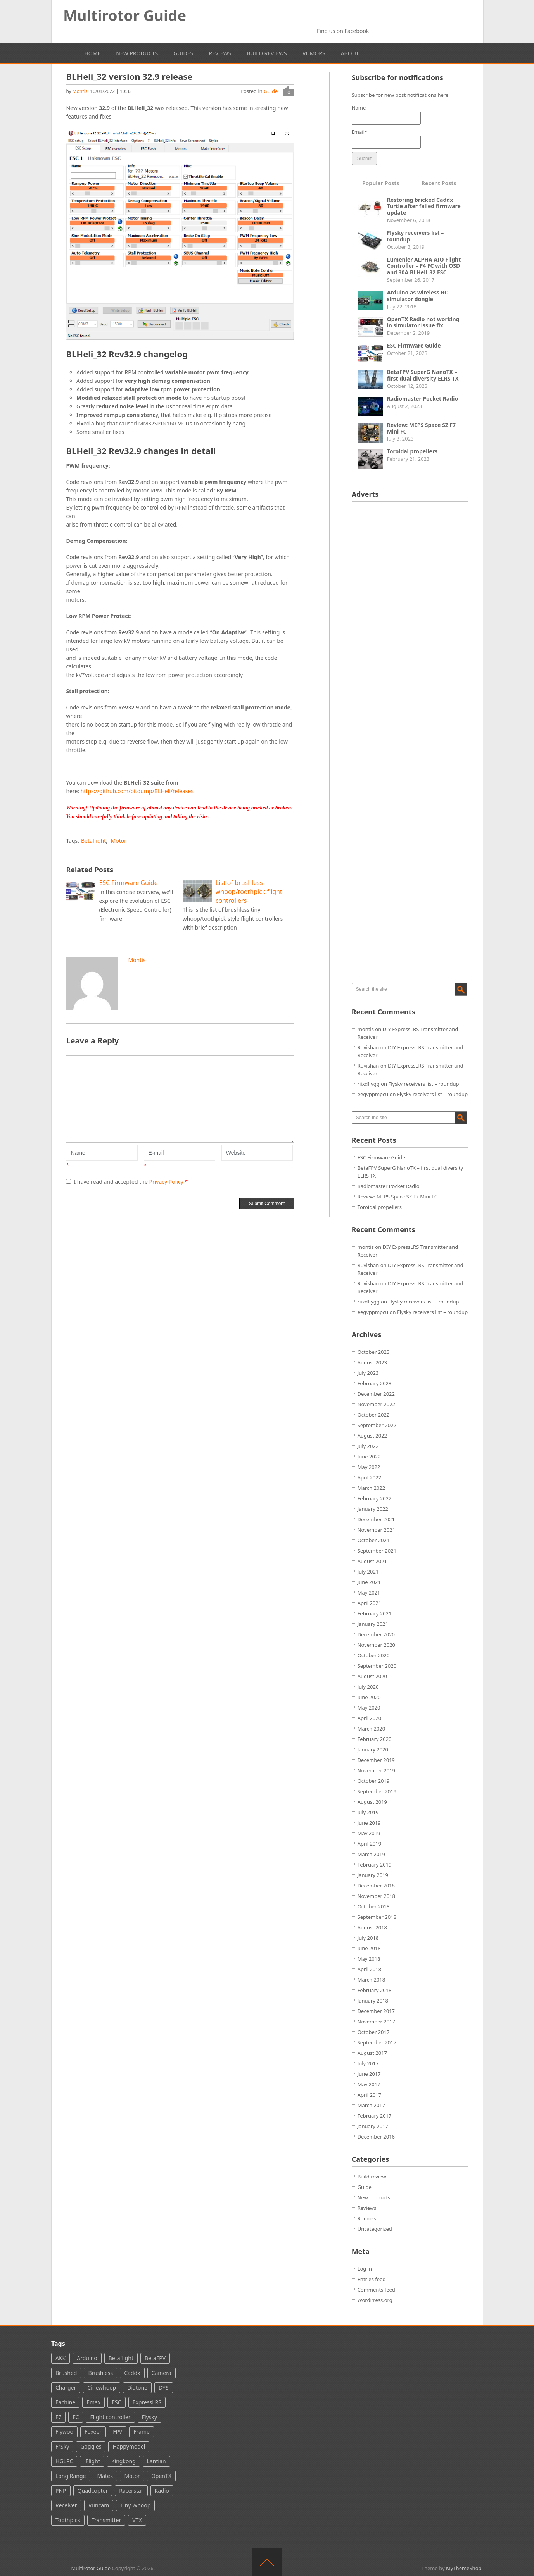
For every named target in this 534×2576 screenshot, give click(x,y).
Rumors (313, 53)
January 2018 (373, 2000)
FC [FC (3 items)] (76, 2417)
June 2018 (369, 1948)
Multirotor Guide (124, 15)
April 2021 (370, 1603)
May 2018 (369, 1958)
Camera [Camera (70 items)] (161, 2372)
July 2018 (368, 1937)
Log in (365, 2268)
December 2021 (376, 1519)
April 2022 (370, 1477)
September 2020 (377, 1665)
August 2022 (372, 1435)
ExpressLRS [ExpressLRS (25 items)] (147, 2402)
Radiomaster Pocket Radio (422, 398)
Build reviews (267, 53)
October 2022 (374, 1414)
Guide (271, 91)
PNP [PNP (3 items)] (60, 2490)
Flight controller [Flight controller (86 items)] (110, 2417)
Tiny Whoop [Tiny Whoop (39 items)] (135, 2505)
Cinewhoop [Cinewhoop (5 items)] (101, 2387)
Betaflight (93, 840)
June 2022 (369, 1456)
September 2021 (377, 1550)
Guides (183, 53)
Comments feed (376, 2289)
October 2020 (374, 1655)
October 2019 (374, 1780)
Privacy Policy (167, 1181)
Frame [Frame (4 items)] (141, 2431)
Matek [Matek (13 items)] (105, 2476)
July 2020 (368, 1686)
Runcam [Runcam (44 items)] (98, 2505)
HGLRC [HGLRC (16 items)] (64, 2461)
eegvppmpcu (373, 1094)
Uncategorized (375, 2228)
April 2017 (370, 2094)
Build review (372, 2176)
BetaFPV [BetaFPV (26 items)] (155, 2358)
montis (80, 91)
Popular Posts (380, 183)
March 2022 (371, 1487)
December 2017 (376, 2011)
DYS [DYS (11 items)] (164, 2387)
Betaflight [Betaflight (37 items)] (121, 2358)
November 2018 (376, 1895)
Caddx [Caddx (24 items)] (132, 2372)
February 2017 (375, 2115)
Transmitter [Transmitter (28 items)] (106, 2520)
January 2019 (373, 1875)
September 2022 (377, 1425)
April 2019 (370, 1843)
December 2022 (376, 1393)
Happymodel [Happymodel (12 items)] (128, 2446)
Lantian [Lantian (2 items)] (156, 2461)
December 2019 (376, 1759)
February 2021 (375, 1613)
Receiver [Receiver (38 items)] (66, 2505)
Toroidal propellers (412, 451)
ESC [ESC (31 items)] (116, 2402)
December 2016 (376, 2136)
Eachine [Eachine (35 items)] (65, 2402)
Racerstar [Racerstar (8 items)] (131, 2490)
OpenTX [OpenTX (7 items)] (161, 2476)
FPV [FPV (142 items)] (117, 2431)
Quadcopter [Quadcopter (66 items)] (93, 2490)
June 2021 (369, 1582)
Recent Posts (439, 183)
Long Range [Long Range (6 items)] (70, 2476)
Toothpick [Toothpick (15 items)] (67, 2520)
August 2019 (372, 1801)
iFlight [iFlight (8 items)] (92, 2461)
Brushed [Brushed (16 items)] (66, 2372)
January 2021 (373, 1623)
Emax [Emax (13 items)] (93, 2402)
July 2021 (368, 1571)
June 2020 (369, 1697)
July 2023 (368, 1372)
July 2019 (368, 1812)
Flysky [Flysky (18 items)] (149, 2417)
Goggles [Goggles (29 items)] (90, 2446)
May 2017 (369, 2084)
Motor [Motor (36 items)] (132, 2476)
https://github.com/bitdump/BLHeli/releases (137, 791)
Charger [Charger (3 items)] (65, 2387)
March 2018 (371, 1979)
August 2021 (372, 1561)
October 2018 (374, 1906)
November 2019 (376, 1770)
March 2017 (371, 2105)
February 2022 (375, 1498)
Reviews (220, 53)
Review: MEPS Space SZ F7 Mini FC (421, 428)
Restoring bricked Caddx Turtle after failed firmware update (424, 206)
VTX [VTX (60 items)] (137, 2520)
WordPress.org (375, 2300)
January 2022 (373, 1508)
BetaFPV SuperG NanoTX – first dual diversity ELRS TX (423, 375)
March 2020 (371, 1728)
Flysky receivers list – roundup (415, 236)
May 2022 (369, 1467)
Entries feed (372, 2279)
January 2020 (373, 1749)
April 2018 (370, 1969)
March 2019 (371, 1854)
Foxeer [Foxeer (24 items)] (93, 2431)
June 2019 (369, 1822)
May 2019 (369, 1833)
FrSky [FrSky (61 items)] (62, 2446)
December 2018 (376, 1885)
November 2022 (376, 1404)
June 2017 (369, 2073)
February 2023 (375, 1383)
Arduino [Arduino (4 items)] (87, 2358)
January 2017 (373, 2126)
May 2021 (369, 1592)
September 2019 (377, 1791)
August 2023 (372, 1362)
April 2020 (370, 1718)
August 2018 (372, 1927)
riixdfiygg (369, 1083)
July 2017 (368, 2063)
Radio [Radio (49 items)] (162, 2490)
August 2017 (372, 2052)
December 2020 (376, 1634)
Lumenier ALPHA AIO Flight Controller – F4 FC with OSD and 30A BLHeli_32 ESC (424, 266)
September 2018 (377, 1916)
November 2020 (376, 1644)
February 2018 (375, 1990)
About (350, 53)
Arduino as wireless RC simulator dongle (417, 296)
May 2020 (369, 1707)
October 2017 (374, 2031)
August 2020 (372, 1676)
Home (93, 53)
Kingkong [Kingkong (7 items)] (123, 2461)
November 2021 (376, 1529)
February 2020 (375, 1739)
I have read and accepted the (127, 1181)
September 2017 (377, 2042)
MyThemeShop (464, 2568)
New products (137, 53)
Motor (118, 840)
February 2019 (375, 1864)
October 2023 (374, 1351)
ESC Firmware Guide (414, 345)
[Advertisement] (410, 624)
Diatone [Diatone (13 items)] (137, 2387)
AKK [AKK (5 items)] (60, 2358)
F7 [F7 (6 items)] (58, 2417)
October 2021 (374, 1540)
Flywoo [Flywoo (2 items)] (64, 2431)
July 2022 (368, 1446)
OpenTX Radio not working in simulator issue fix (423, 322)
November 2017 (376, 2021)
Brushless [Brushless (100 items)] (100, 2372)
